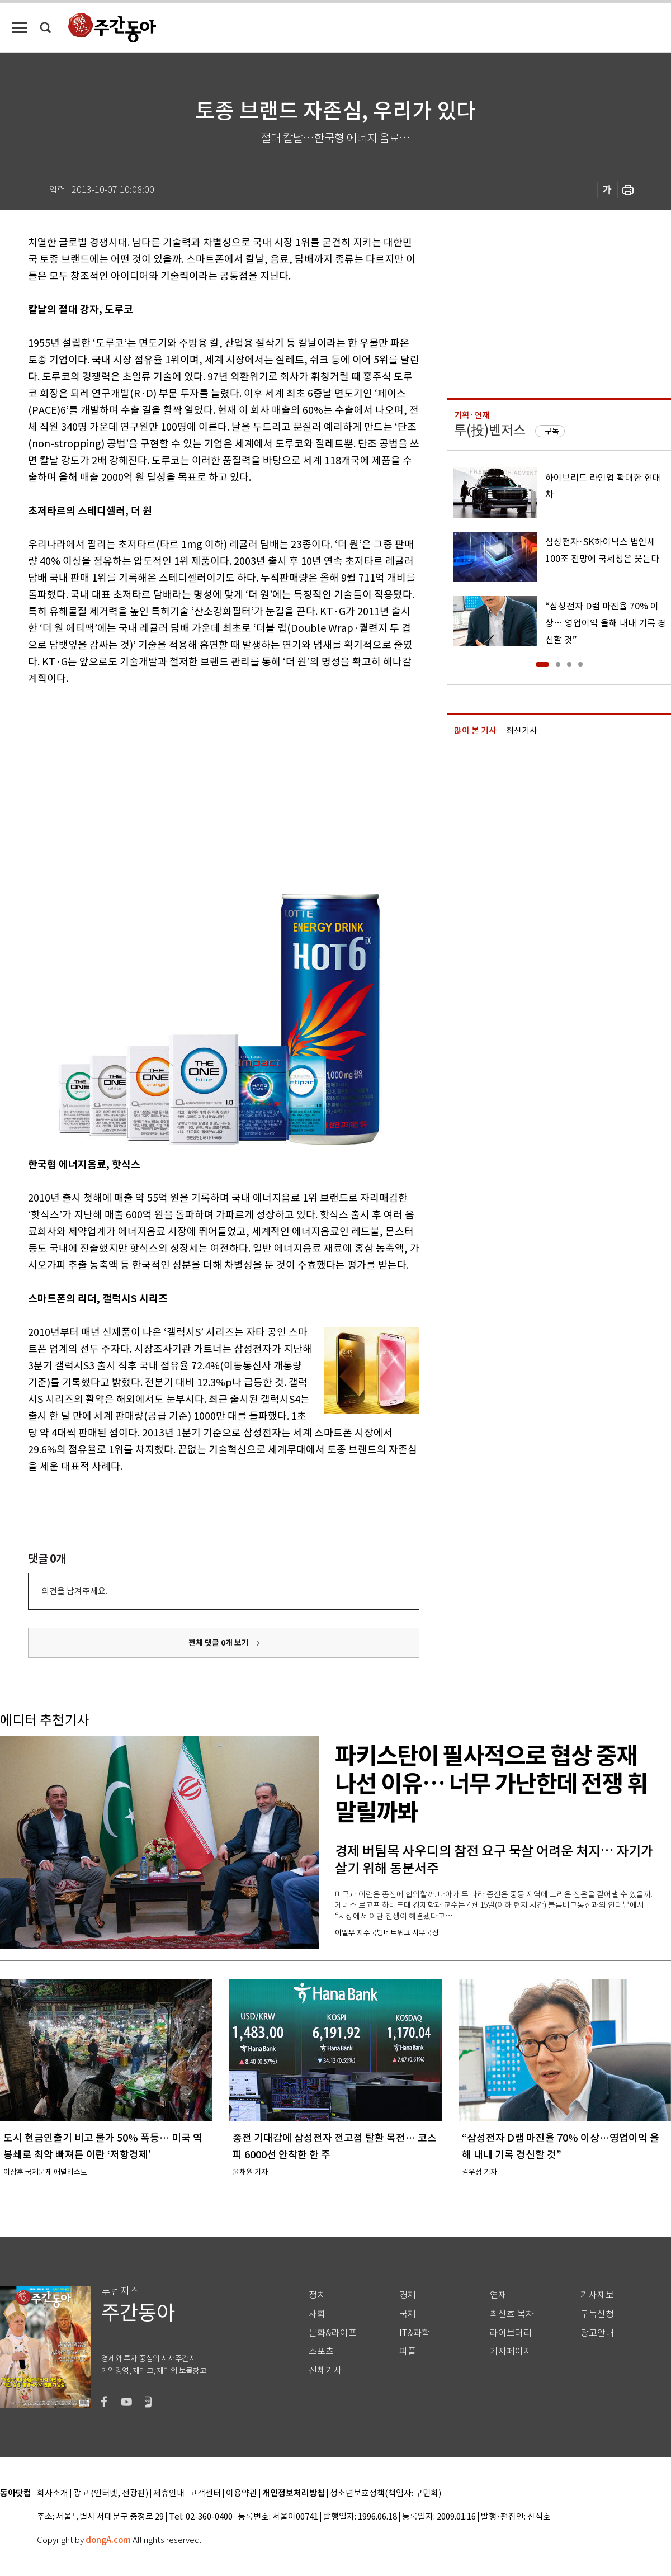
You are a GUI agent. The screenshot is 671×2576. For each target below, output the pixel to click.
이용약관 (241, 2493)
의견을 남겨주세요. (74, 1591)
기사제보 (597, 2295)
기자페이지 (511, 2351)
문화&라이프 (333, 2333)
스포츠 (321, 2351)
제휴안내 (169, 2493)
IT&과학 (414, 2333)
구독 (552, 431)
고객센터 (205, 2493)
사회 (317, 2314)
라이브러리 (511, 2333)
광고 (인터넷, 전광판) (110, 2493)
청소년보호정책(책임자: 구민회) (385, 2493)
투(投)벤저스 (490, 430)
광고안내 (597, 2333)
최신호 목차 (512, 2314)
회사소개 (52, 2493)
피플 (407, 2351)
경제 (407, 2295)
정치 (317, 2295)
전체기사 (325, 2370)
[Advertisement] (160, 782)
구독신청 (597, 2314)
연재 (498, 2295)
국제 (407, 2314)
